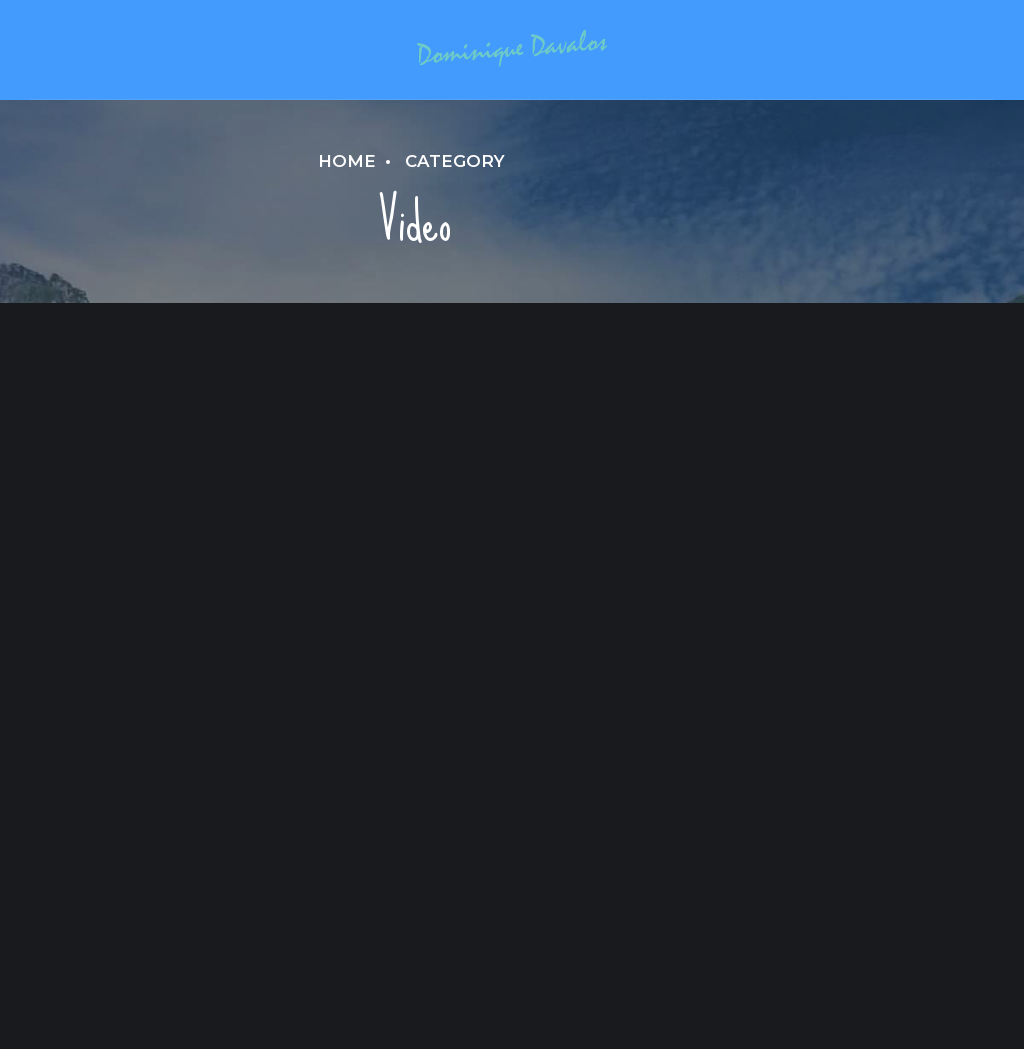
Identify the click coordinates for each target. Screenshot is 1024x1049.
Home (347, 161)
